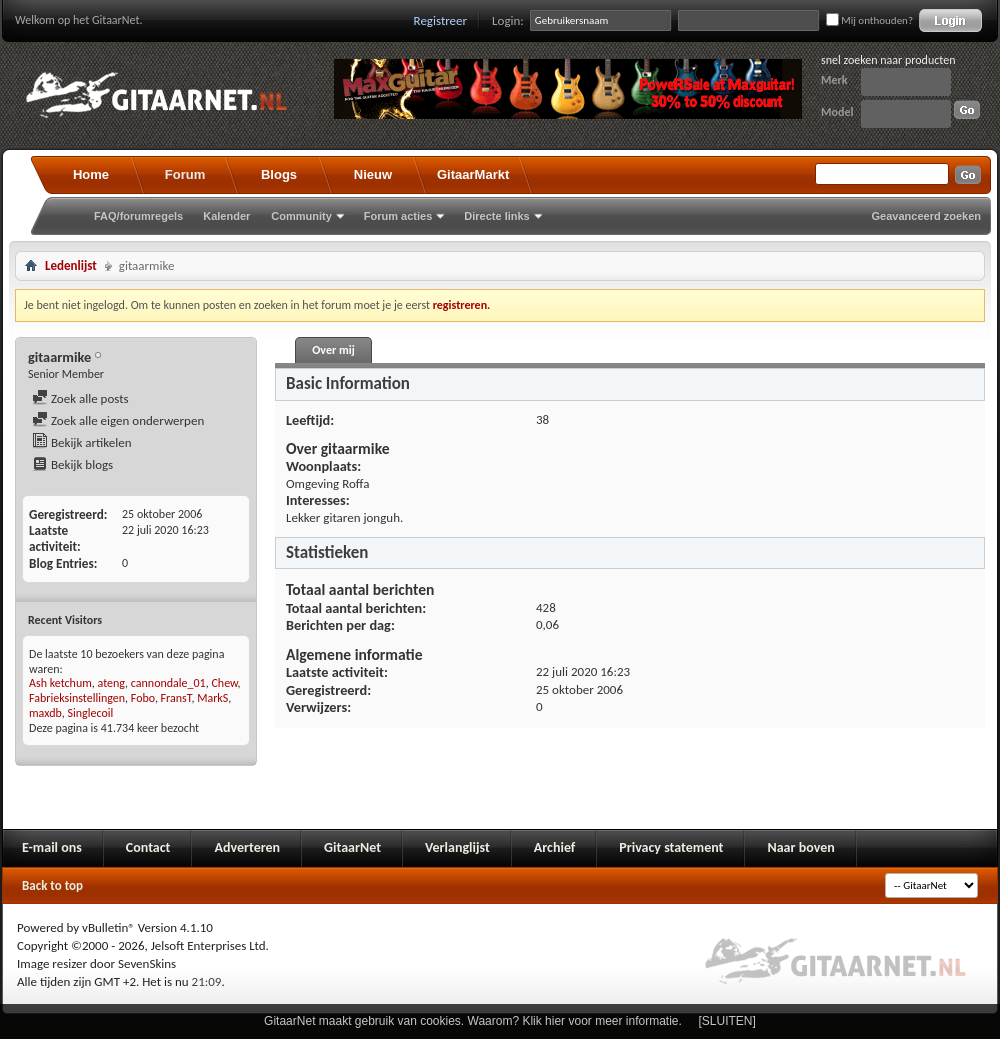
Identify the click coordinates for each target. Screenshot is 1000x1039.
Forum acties (398, 216)
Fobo (143, 698)
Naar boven (800, 847)
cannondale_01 (168, 683)
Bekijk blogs (72, 464)
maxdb (45, 713)
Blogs (279, 174)
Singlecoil (91, 713)
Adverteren (247, 847)
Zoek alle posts (80, 398)
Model (837, 112)
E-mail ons (52, 847)
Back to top (52, 885)
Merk (834, 80)
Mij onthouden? (869, 20)
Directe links (496, 216)
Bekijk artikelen (82, 442)
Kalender (226, 216)
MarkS (212, 698)
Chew (224, 683)
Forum (185, 174)
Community (301, 216)
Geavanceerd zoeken (926, 216)
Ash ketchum (60, 683)
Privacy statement (671, 847)
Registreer (441, 20)
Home (91, 174)
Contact (148, 847)
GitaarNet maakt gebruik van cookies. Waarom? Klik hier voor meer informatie (471, 1021)
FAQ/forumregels (138, 216)
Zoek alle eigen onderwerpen (118, 420)
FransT (176, 698)
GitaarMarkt (473, 174)
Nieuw (373, 174)
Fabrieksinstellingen (77, 698)
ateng (112, 683)
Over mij (333, 350)
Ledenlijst (71, 265)
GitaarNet (352, 847)
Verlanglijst (457, 847)
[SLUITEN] (727, 1021)
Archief (554, 847)
